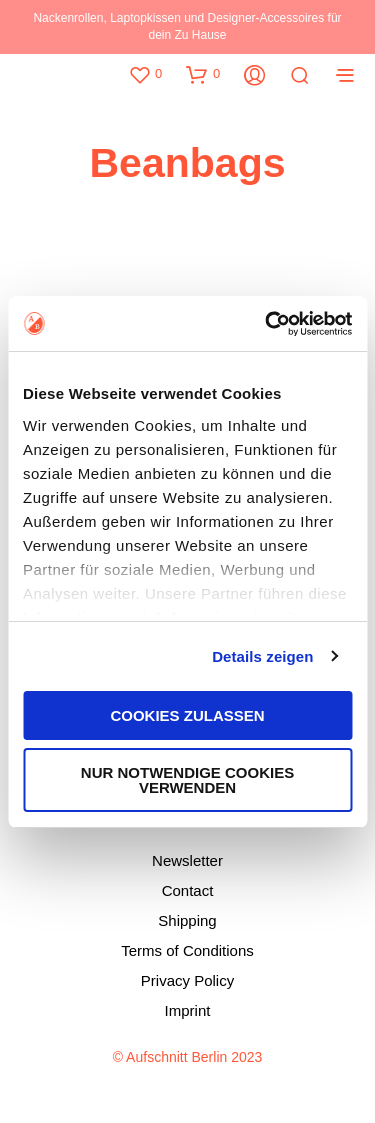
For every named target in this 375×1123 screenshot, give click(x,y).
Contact (188, 890)
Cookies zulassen (187, 715)
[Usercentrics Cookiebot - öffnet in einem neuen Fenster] (267, 324)
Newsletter (187, 860)
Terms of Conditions (187, 950)
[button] (145, 74)
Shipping (187, 920)
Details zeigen (262, 656)
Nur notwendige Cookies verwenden (187, 780)
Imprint (188, 1010)
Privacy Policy (187, 980)
